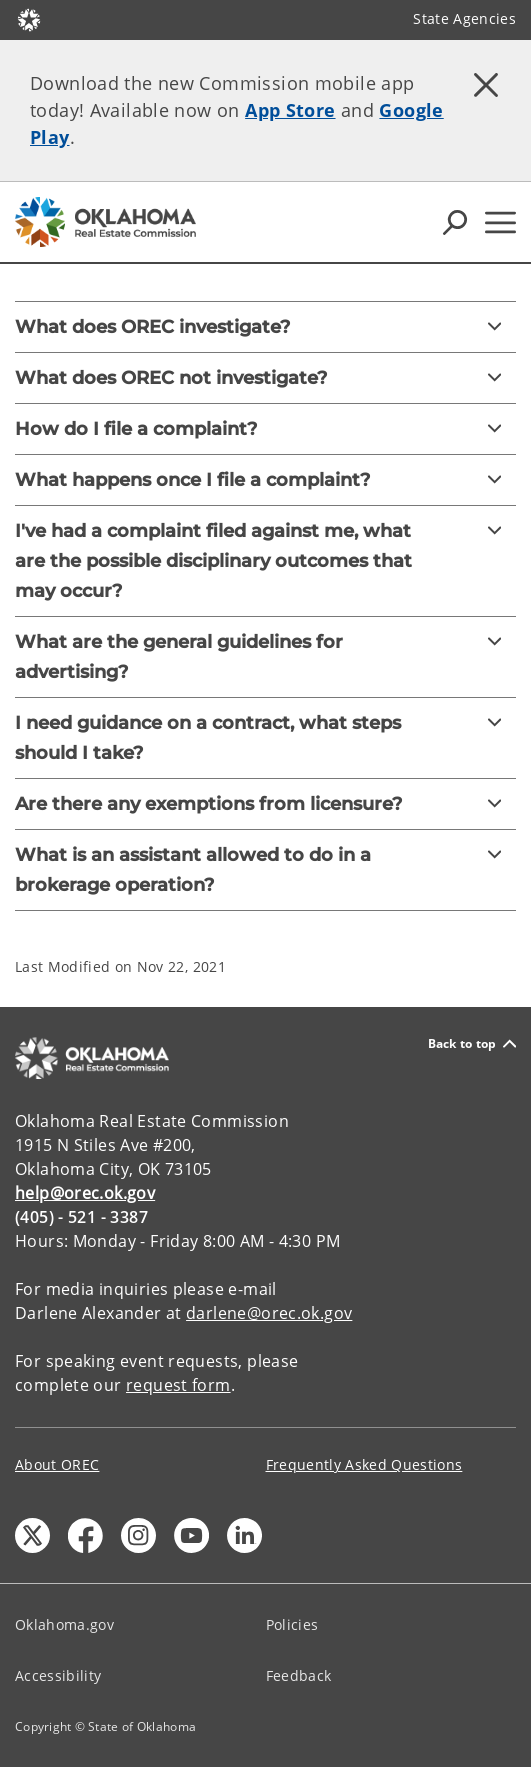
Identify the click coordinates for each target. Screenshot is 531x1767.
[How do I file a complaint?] (265, 429)
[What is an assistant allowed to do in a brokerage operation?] (265, 870)
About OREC (57, 1464)
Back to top (472, 1043)
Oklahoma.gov (64, 1624)
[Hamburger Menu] (500, 222)
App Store (290, 110)
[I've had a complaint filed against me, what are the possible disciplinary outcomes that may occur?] (265, 561)
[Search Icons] (455, 222)
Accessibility (58, 1675)
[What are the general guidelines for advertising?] (265, 657)
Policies (292, 1624)
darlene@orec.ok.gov (269, 1313)
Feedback (299, 1675)
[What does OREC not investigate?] (265, 378)
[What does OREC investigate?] (265, 327)
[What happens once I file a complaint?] (265, 480)
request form (178, 1385)
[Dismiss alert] (486, 85)
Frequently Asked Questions (364, 1464)
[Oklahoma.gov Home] (29, 18)
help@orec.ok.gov (85, 1193)
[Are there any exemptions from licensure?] (265, 804)
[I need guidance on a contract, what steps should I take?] (265, 738)
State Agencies (464, 18)
